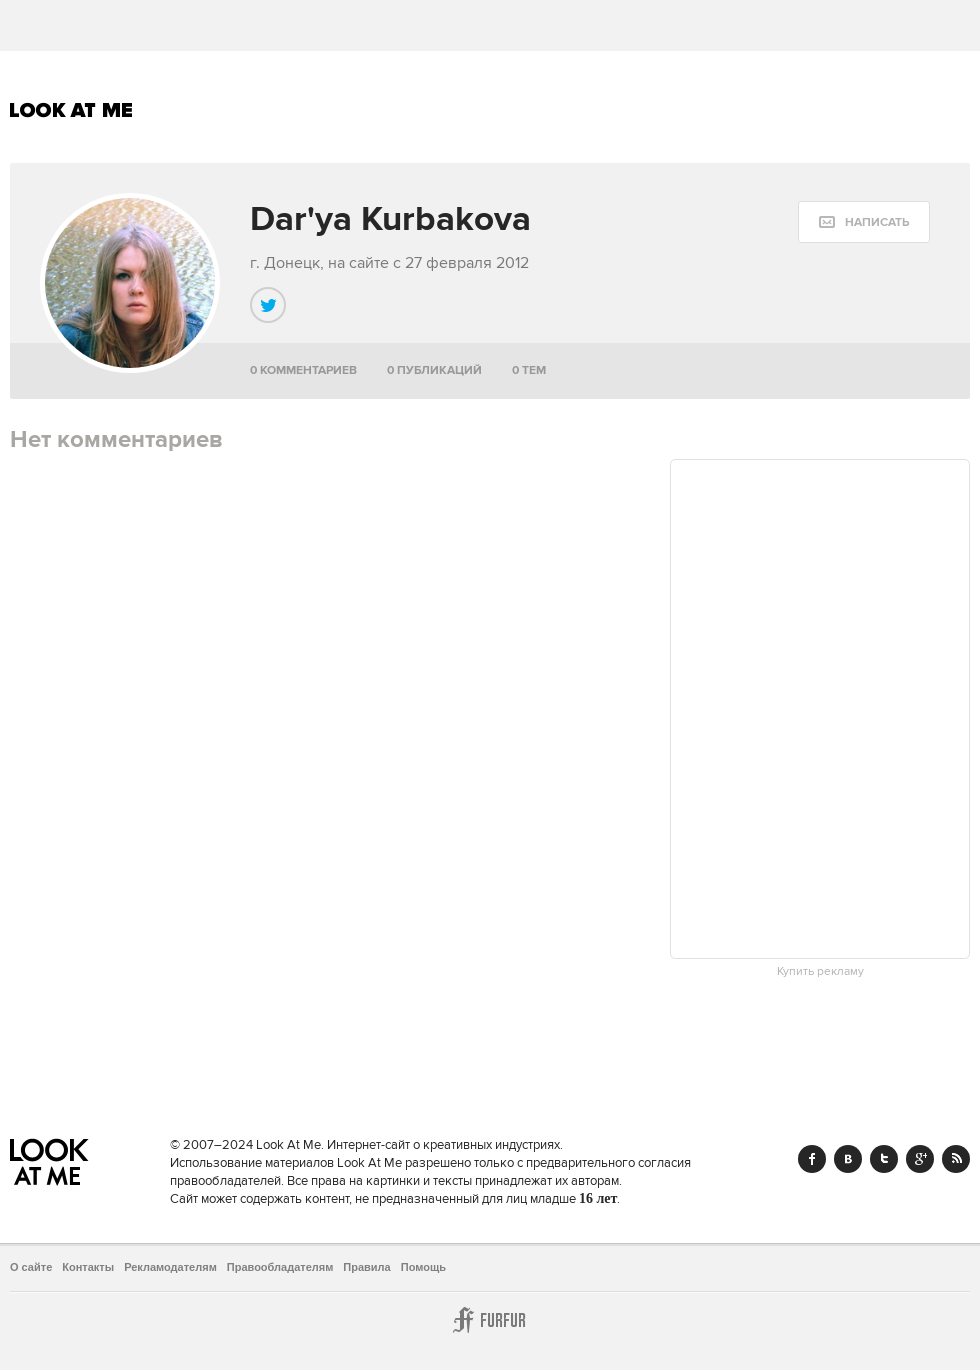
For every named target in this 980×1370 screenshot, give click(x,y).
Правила (366, 1267)
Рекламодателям (170, 1267)
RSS (956, 1159)
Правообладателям (280, 1267)
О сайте (31, 1267)
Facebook (812, 1159)
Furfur (490, 1320)
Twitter (884, 1159)
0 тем (529, 370)
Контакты (88, 1267)
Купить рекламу (820, 972)
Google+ (920, 1159)
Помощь (423, 1267)
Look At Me (71, 110)
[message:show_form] (864, 222)
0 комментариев (303, 370)
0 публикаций (434, 370)
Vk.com (848, 1159)
